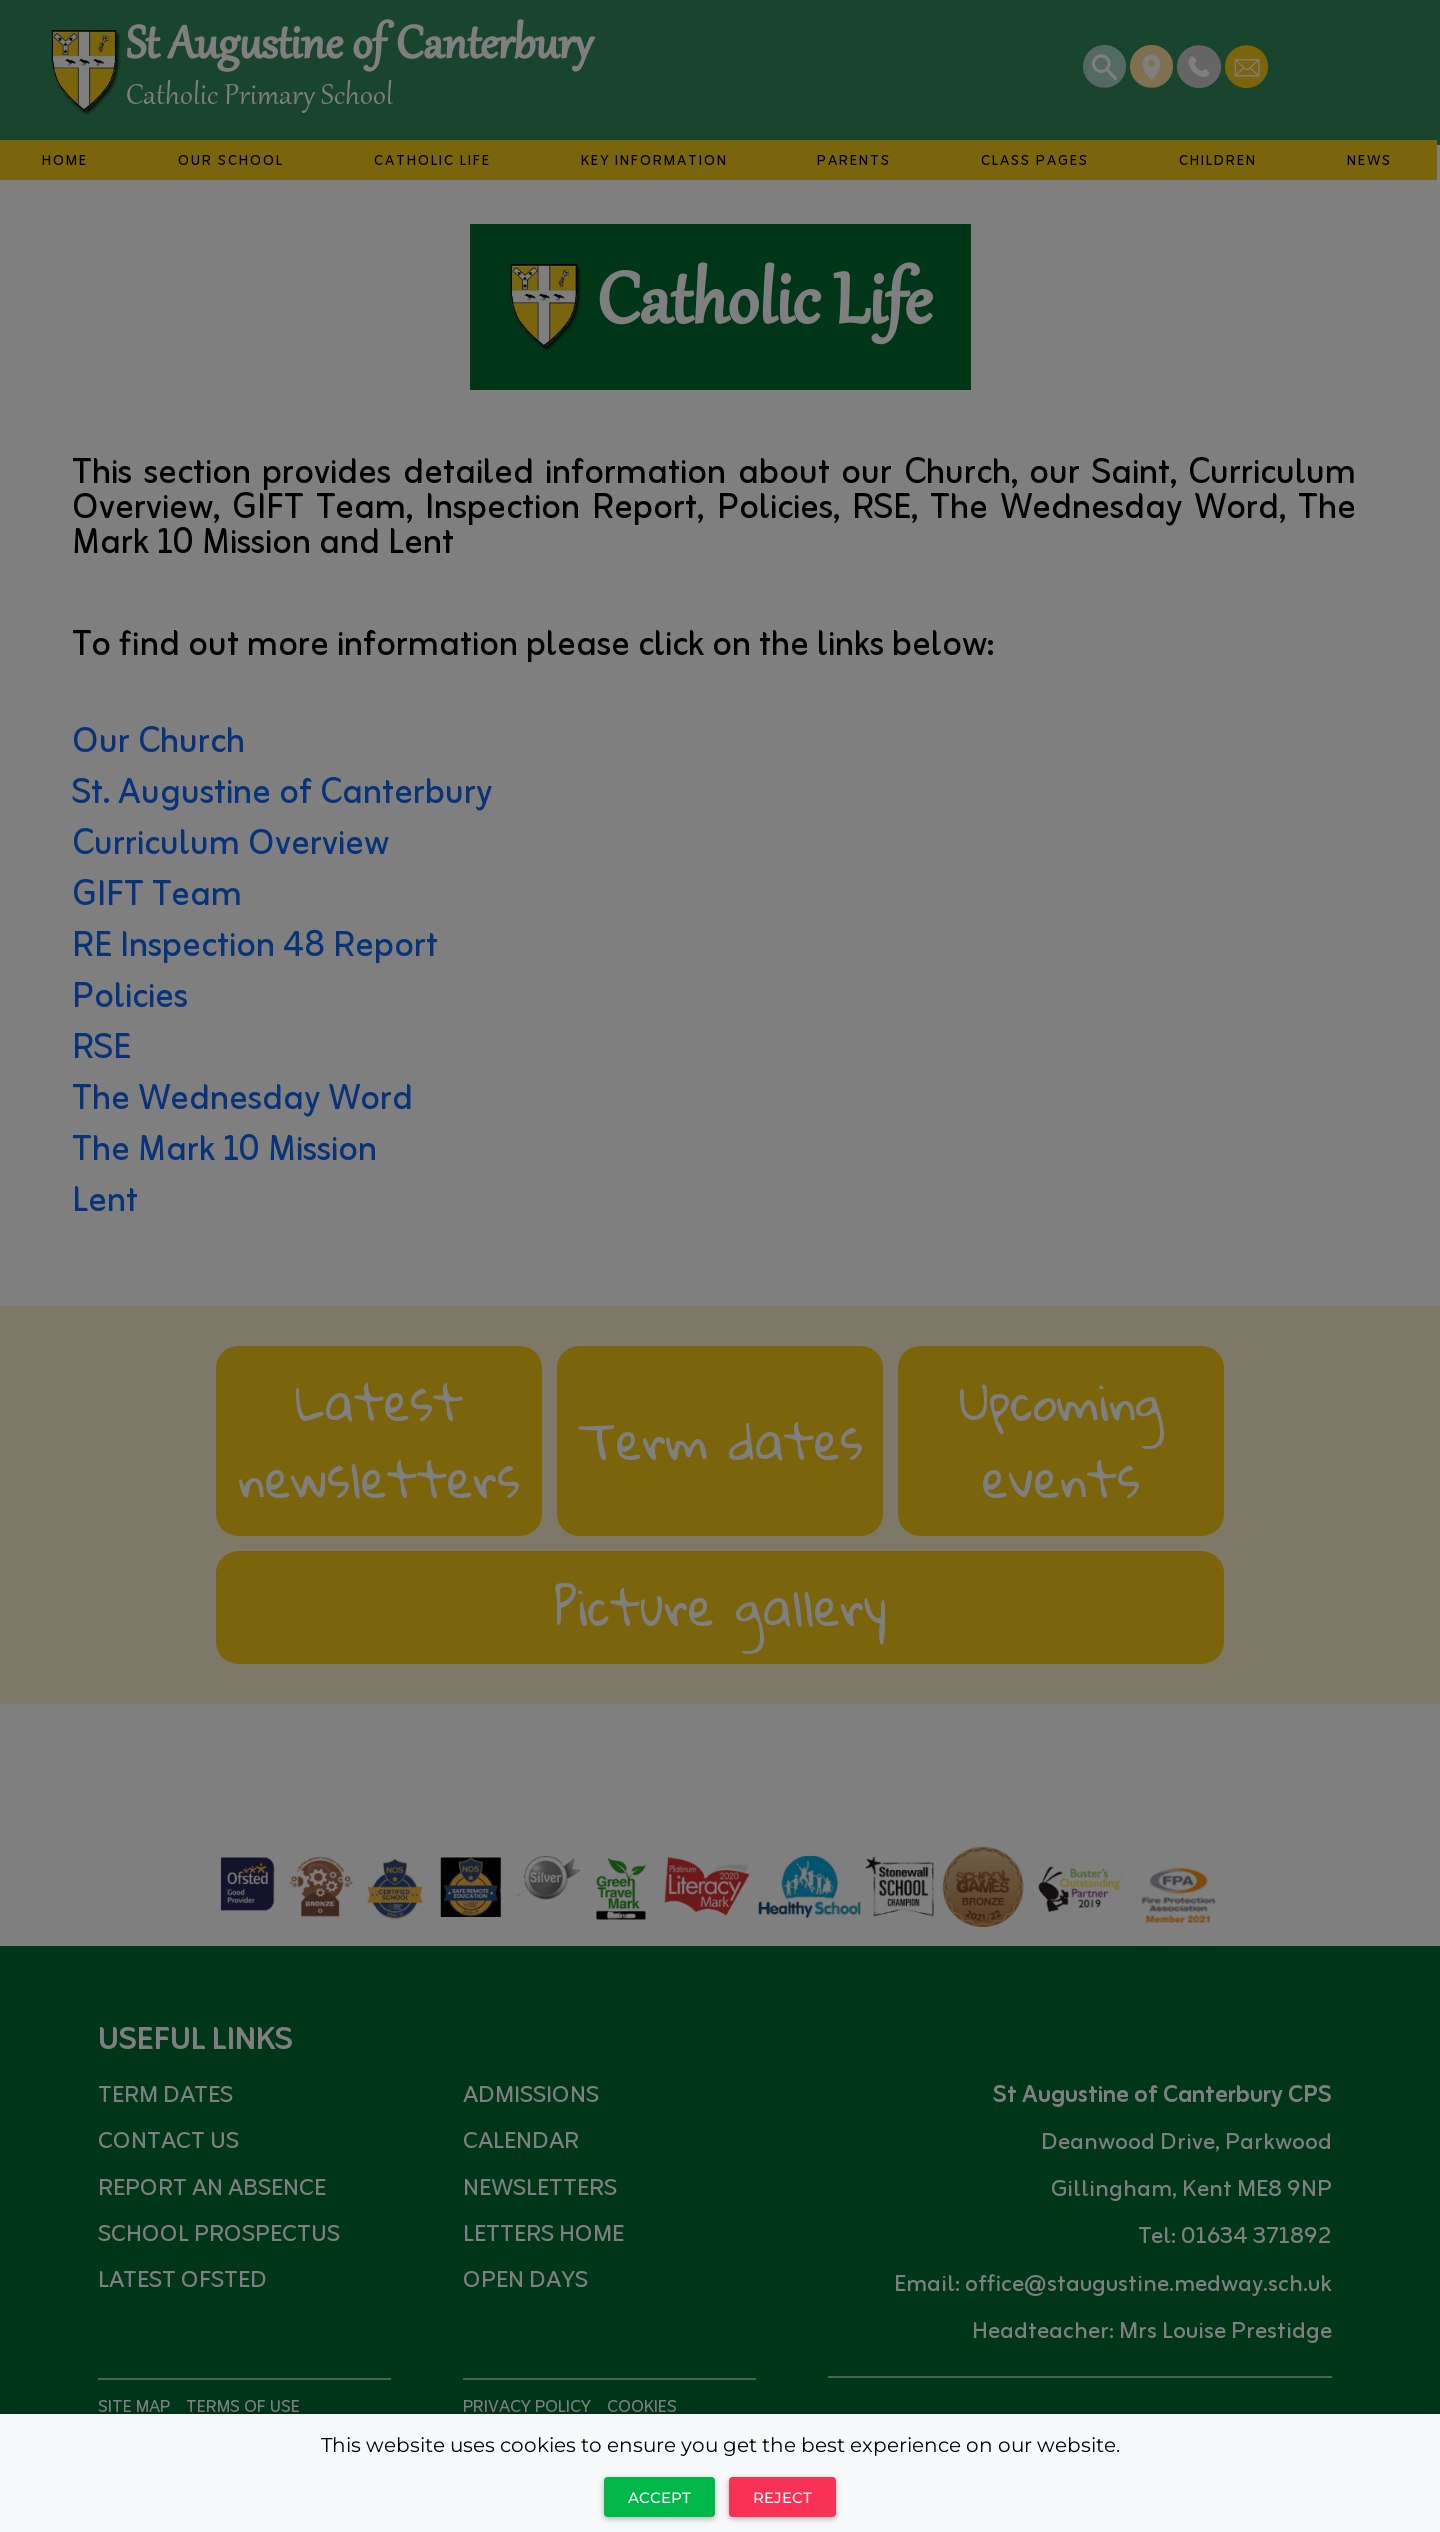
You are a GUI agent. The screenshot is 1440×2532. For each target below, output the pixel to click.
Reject (782, 2497)
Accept (659, 2497)
